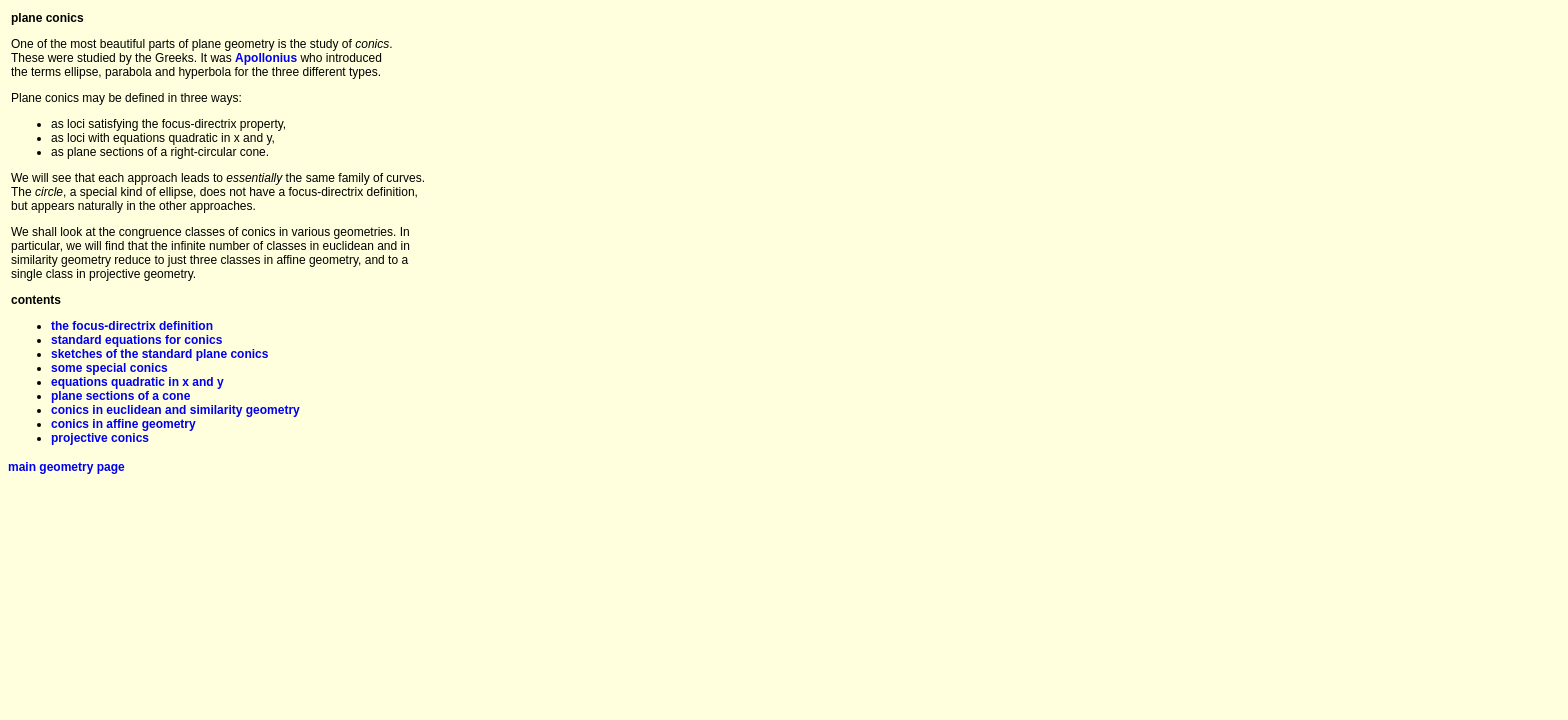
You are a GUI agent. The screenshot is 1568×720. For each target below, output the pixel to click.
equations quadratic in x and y (137, 382)
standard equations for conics (136, 340)
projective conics (100, 438)
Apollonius (266, 58)
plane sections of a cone (120, 396)
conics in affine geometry (123, 424)
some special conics (109, 368)
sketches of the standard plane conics (159, 354)
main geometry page (66, 467)
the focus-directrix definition (132, 326)
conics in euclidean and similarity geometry (175, 410)
